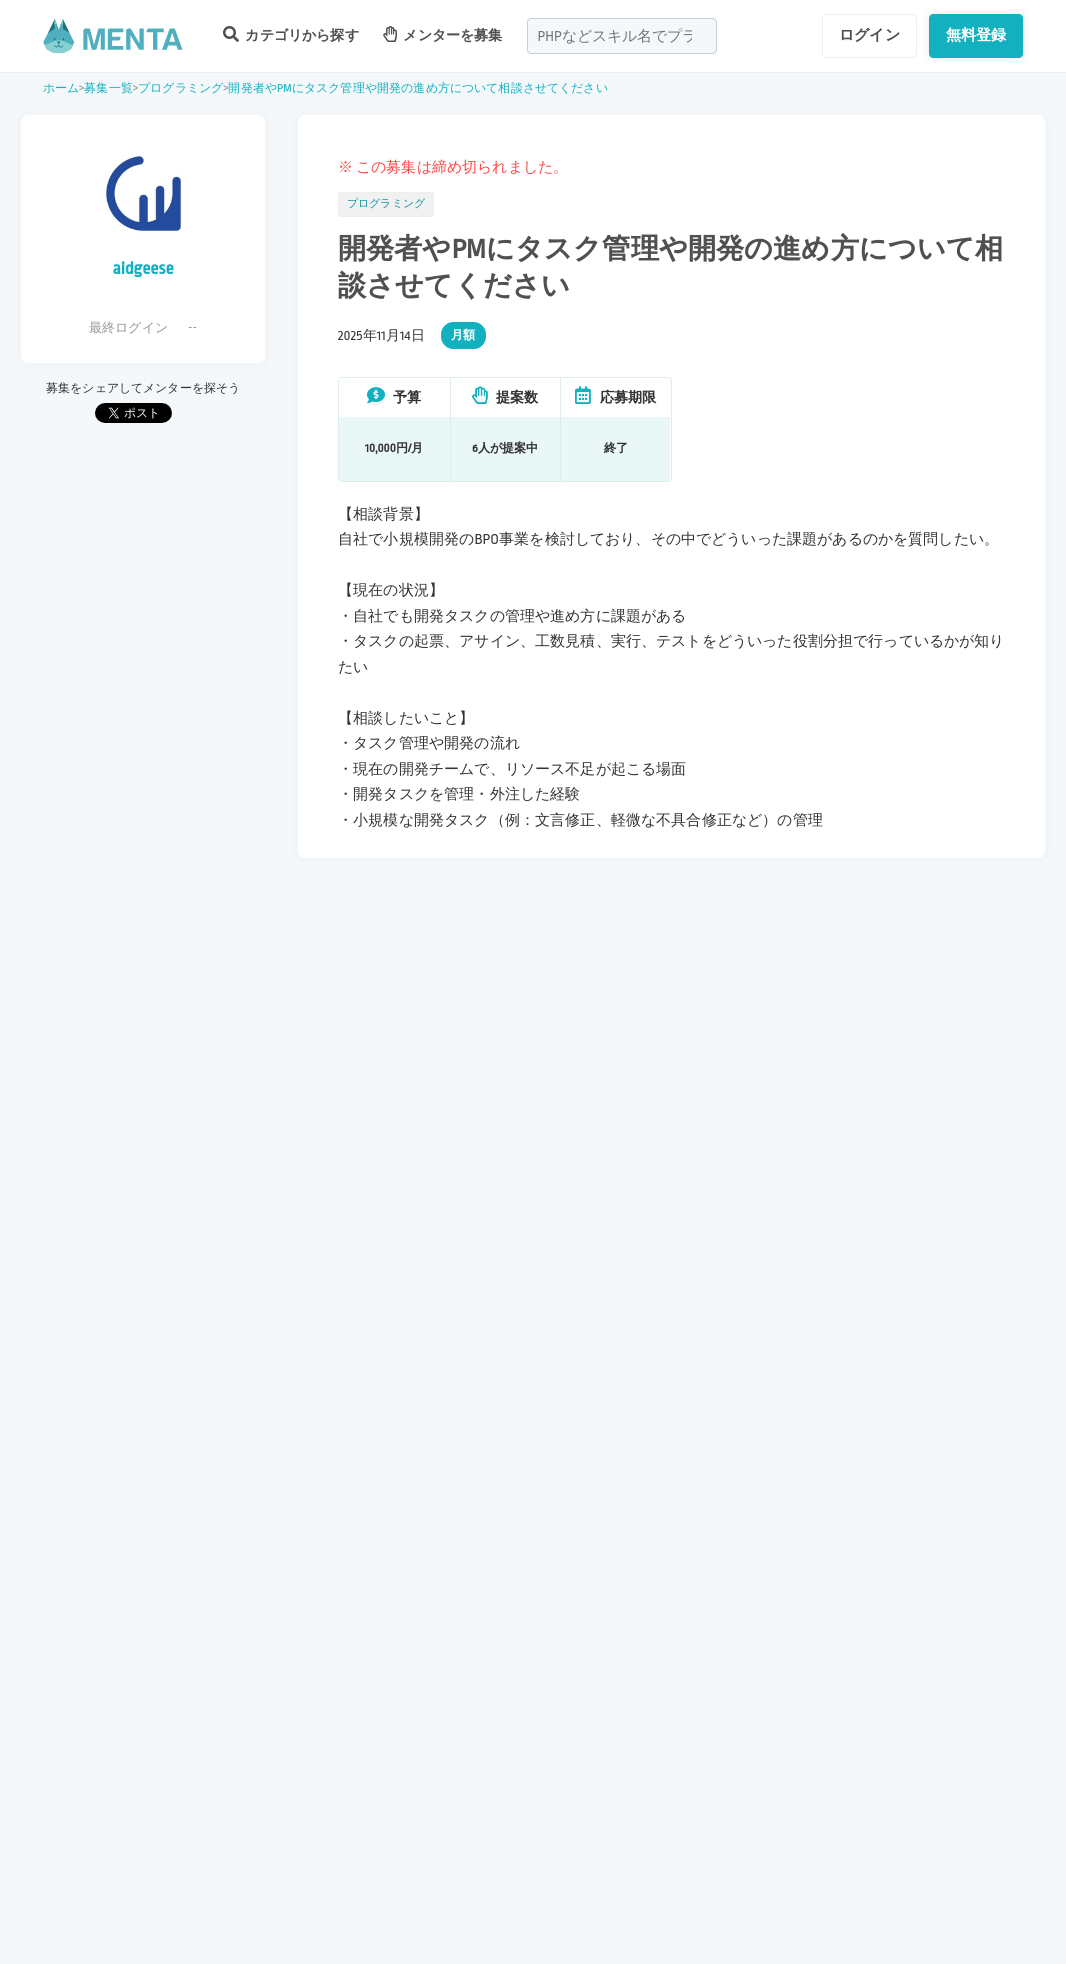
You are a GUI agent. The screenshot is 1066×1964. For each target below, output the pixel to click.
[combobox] (622, 36)
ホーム (61, 88)
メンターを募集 (443, 34)
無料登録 (976, 35)
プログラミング (180, 88)
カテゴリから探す (291, 34)
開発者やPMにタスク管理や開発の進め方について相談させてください (417, 88)
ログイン (869, 35)
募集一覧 (108, 88)
